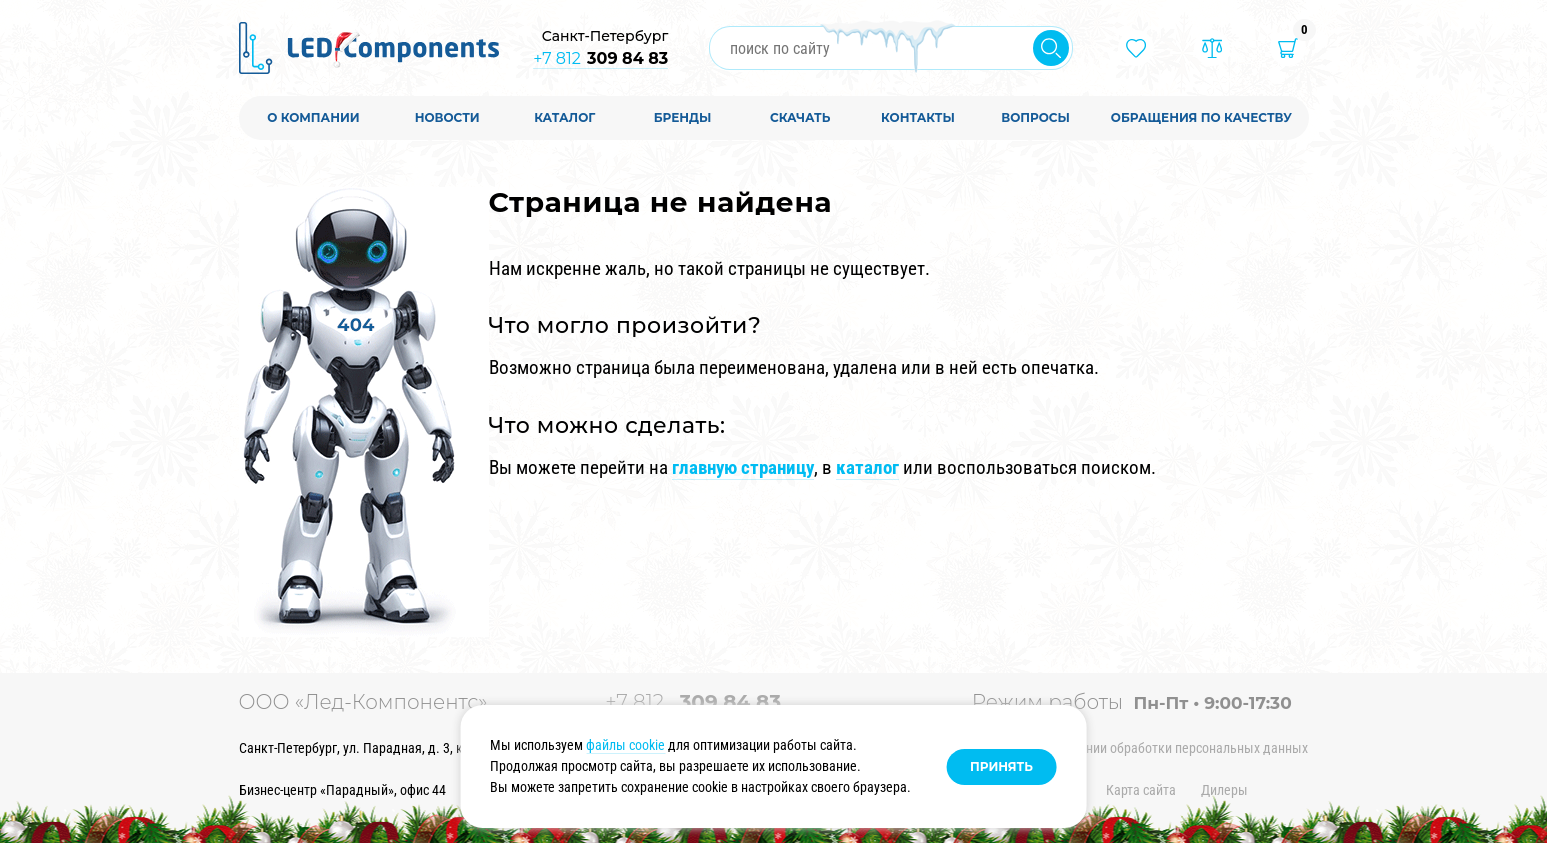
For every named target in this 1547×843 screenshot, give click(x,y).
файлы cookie (625, 745)
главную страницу (743, 467)
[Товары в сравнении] (1212, 48)
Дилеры (1224, 790)
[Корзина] (1288, 48)
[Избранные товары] (1136, 48)
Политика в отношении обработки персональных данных (1140, 748)
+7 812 (600, 58)
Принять (1001, 766)
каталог (867, 467)
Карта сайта (1141, 790)
